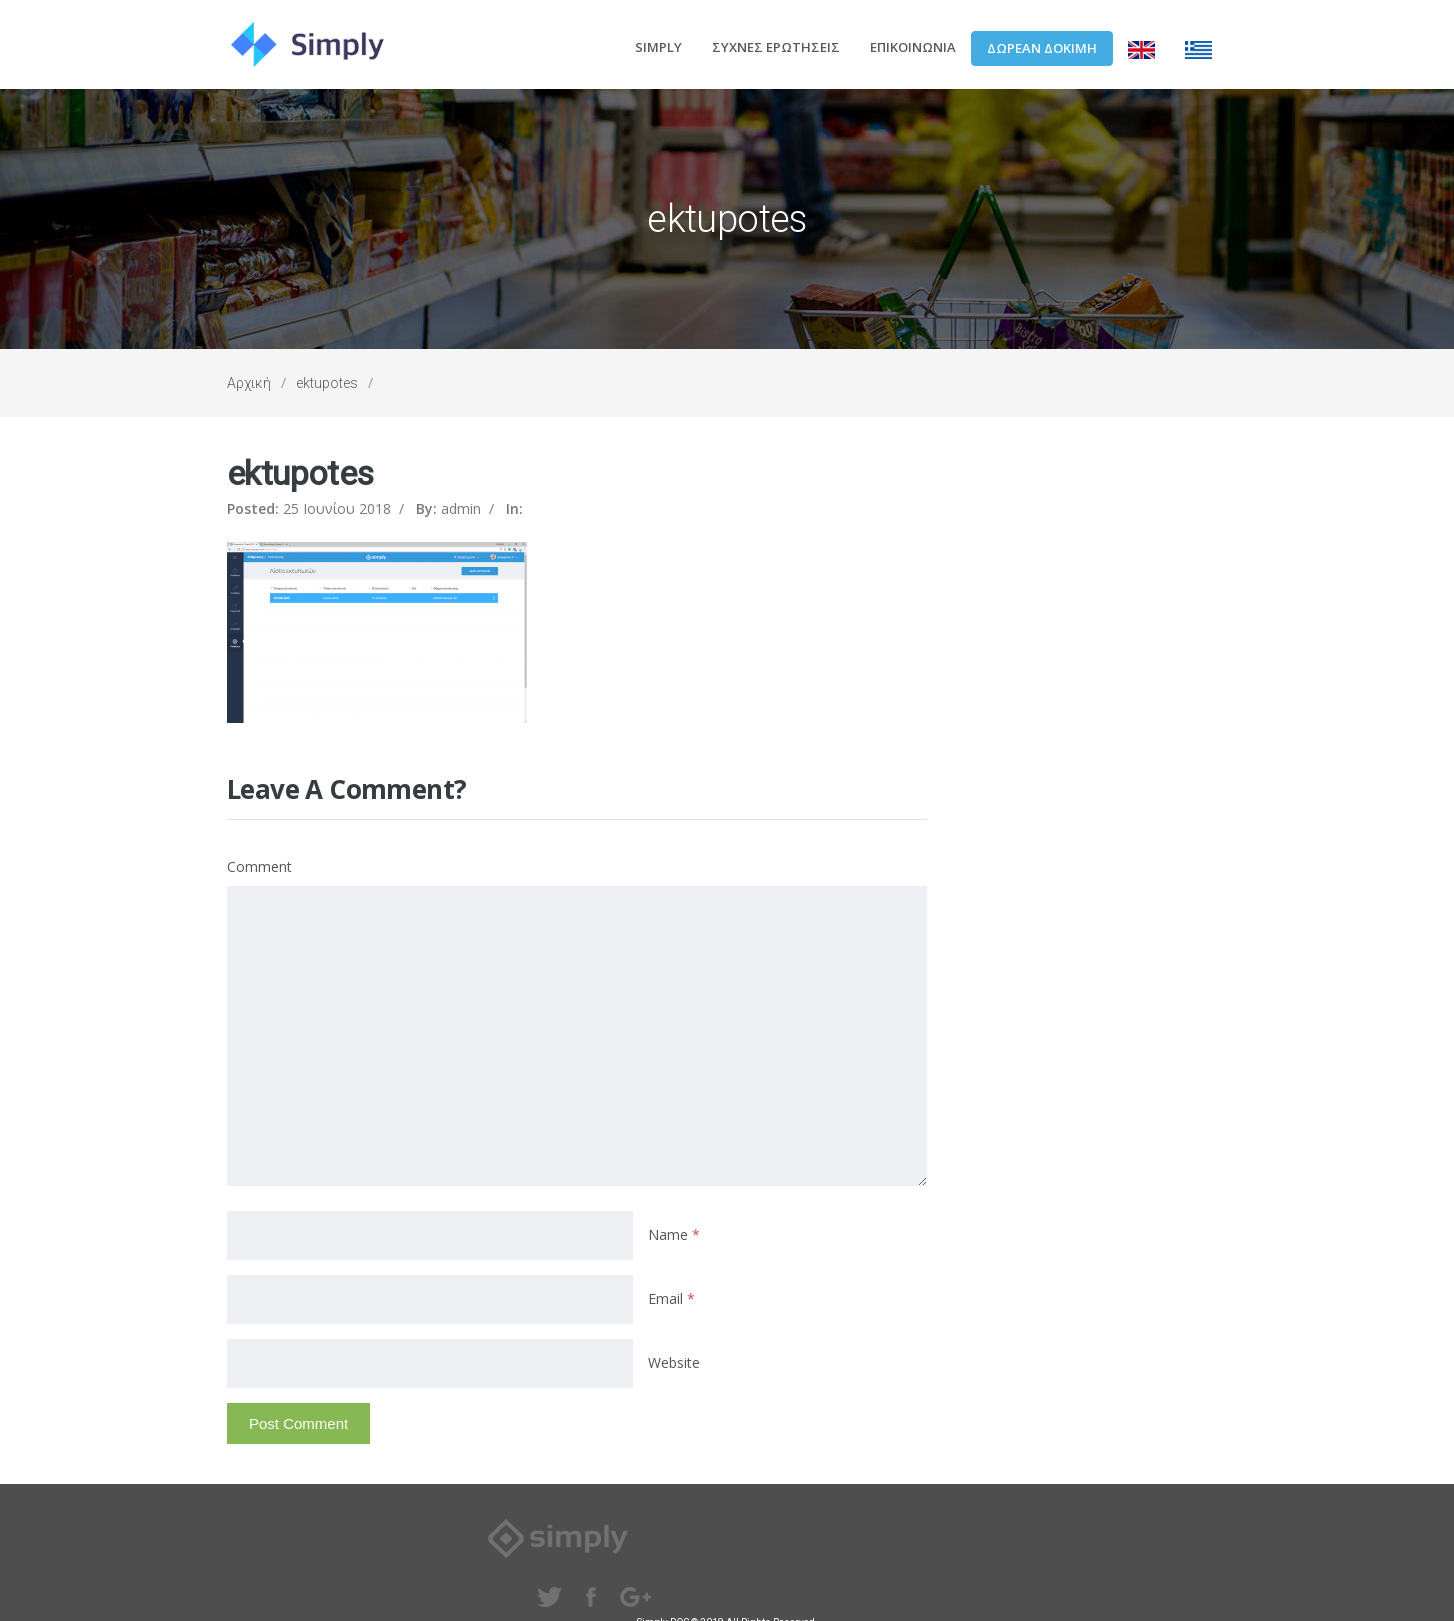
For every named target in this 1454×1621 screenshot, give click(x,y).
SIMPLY (658, 47)
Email (671, 1298)
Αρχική (249, 383)
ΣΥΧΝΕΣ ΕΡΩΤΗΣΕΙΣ (776, 47)
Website (674, 1362)
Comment (259, 866)
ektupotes (327, 383)
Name (674, 1234)
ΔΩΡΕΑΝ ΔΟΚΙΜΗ (1042, 48)
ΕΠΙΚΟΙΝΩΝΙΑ (913, 47)
